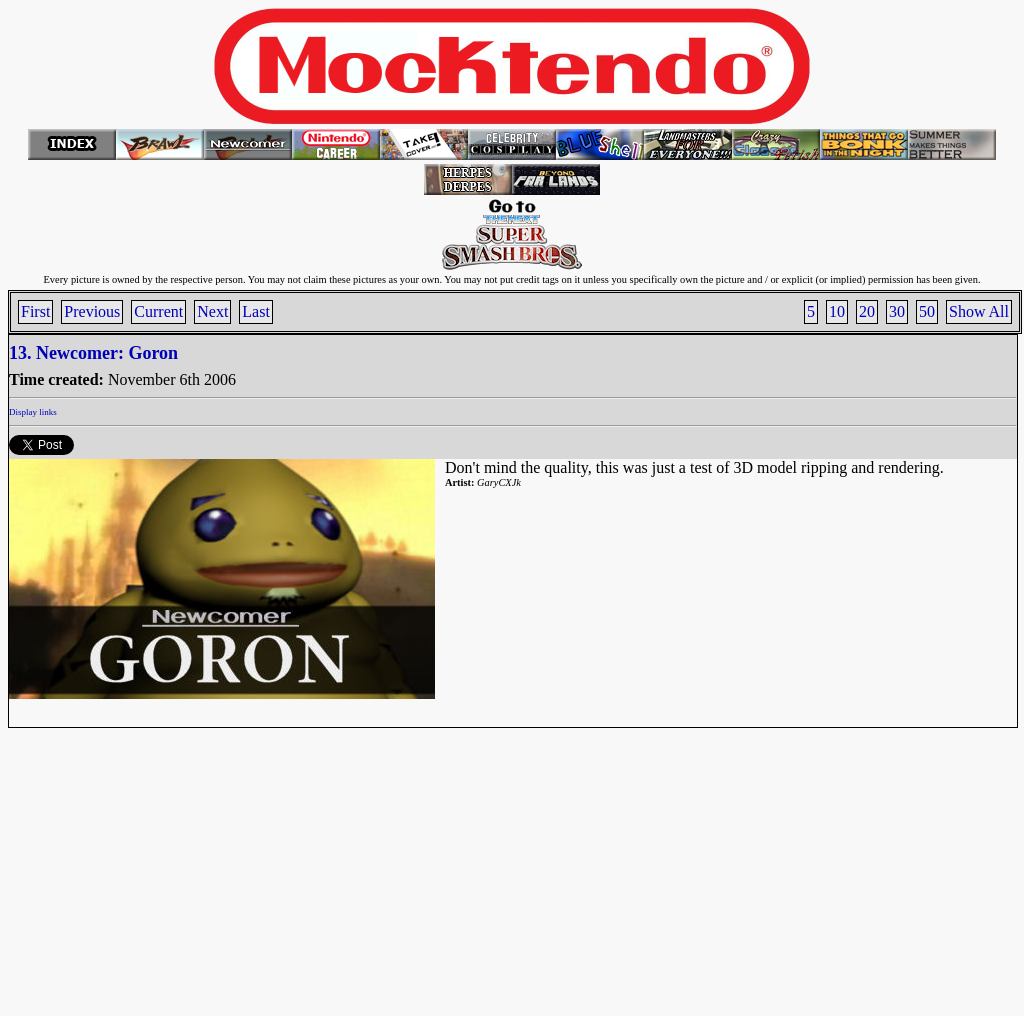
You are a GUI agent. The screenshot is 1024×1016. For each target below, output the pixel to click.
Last (256, 311)
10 (837, 311)
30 (897, 311)
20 (867, 311)
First (35, 311)
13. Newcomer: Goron (93, 353)
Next (212, 311)
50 (927, 311)
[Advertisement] (512, 868)
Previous (92, 311)
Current (158, 311)
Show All (979, 311)
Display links (33, 412)
